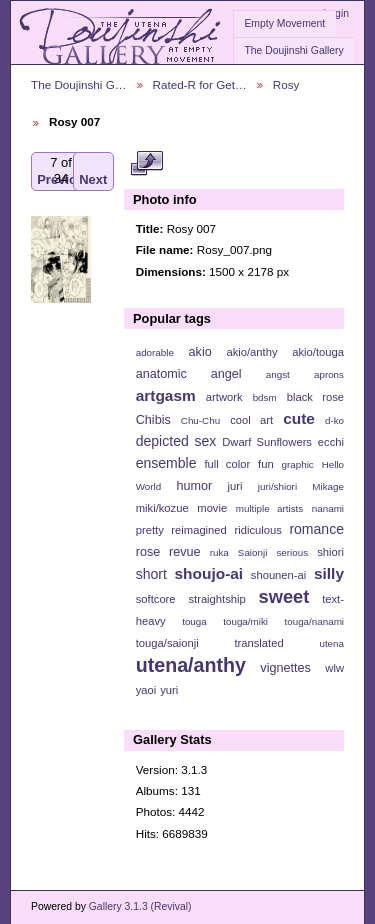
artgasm (166, 395)
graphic (298, 464)
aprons (329, 374)
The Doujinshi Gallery (293, 50)
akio (200, 352)
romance (316, 529)
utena (331, 643)
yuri (169, 690)
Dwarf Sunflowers (267, 442)
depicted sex (176, 441)
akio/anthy (251, 352)
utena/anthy (191, 665)
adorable (155, 352)
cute (299, 418)
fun (266, 464)
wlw (334, 668)
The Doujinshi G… (79, 84)
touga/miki (245, 621)
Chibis (153, 420)
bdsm (265, 397)
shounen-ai (279, 575)
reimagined (199, 530)
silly (329, 573)
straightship (216, 599)
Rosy (286, 84)
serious (292, 552)
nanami (328, 508)
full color (227, 464)
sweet (284, 596)
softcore (156, 599)
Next (93, 171)
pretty (150, 530)
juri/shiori (277, 486)
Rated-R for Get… (200, 84)
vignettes (285, 668)
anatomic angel (189, 374)
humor (194, 486)
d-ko (334, 420)
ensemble (166, 463)
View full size (146, 163)
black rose (315, 397)
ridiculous (257, 530)
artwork (224, 397)
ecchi (331, 442)
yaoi (146, 690)
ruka (219, 552)
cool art (251, 420)
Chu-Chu (200, 420)
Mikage (328, 486)
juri (235, 486)
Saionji (252, 552)
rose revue (168, 552)
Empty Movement (284, 23)
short (151, 574)
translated (258, 643)
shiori (330, 552)
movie (212, 508)
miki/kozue (162, 508)
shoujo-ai (209, 573)
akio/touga (318, 352)
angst (278, 374)
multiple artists (269, 508)
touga (194, 621)
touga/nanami (314, 621)
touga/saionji (167, 643)
